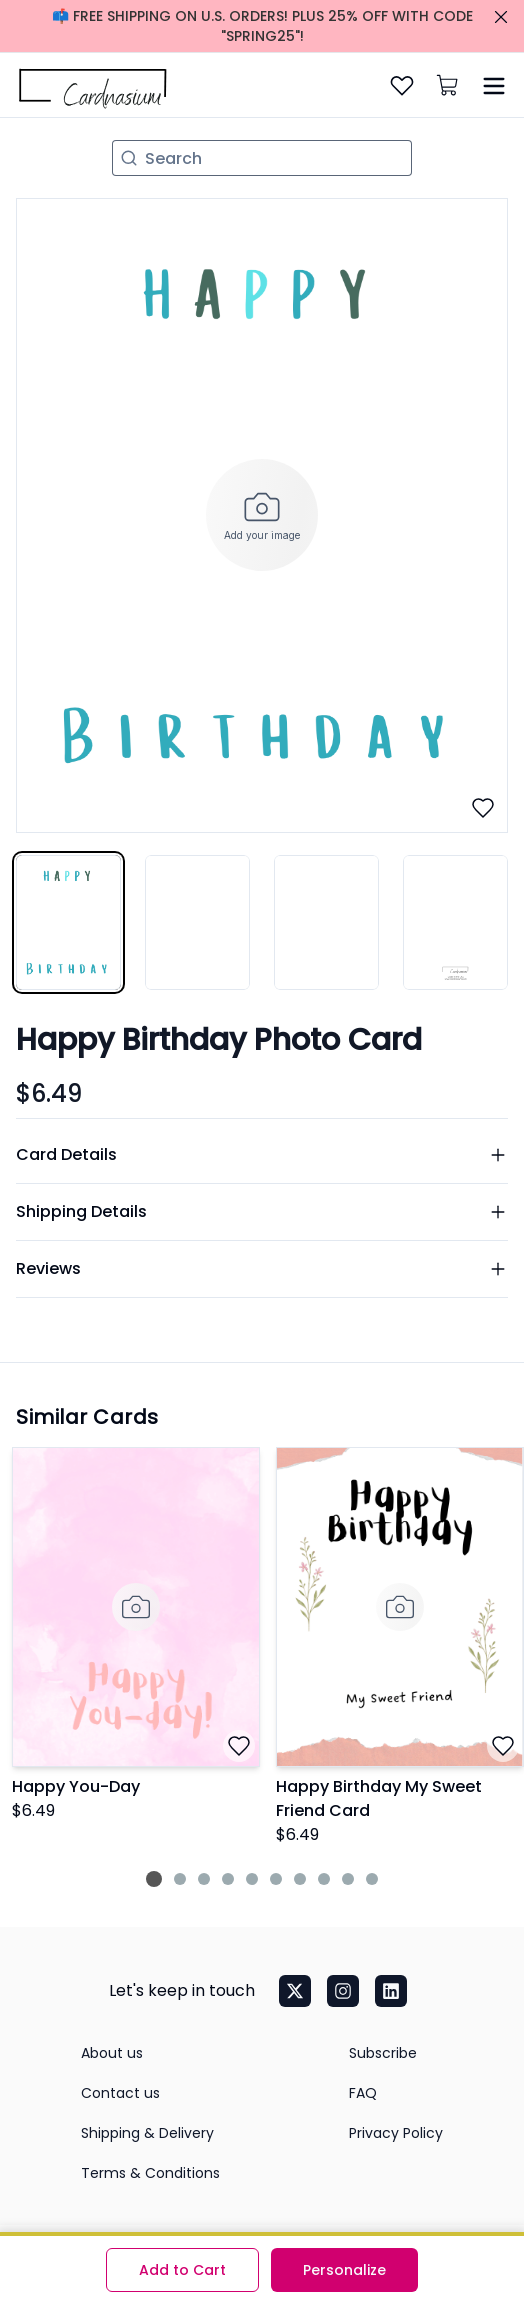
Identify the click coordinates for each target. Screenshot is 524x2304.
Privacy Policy (396, 2133)
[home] (90, 85)
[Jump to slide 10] (372, 1879)
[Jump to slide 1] (154, 1879)
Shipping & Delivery (147, 2133)
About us (112, 2053)
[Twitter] (295, 1991)
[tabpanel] (262, 514)
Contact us (120, 2093)
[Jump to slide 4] (228, 1879)
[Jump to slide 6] (276, 1879)
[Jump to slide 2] (180, 1879)
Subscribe (383, 2053)
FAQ (363, 2093)
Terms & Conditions (150, 2173)
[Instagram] (343, 1991)
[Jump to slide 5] (252, 1879)
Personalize (344, 2270)
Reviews (262, 1268)
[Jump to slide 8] (324, 1879)
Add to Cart (182, 2270)
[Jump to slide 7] (300, 1879)
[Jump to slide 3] (204, 1879)
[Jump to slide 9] (348, 1879)
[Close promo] (501, 17)
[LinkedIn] (391, 1991)
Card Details (262, 1154)
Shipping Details (262, 1211)
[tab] (68, 922)
